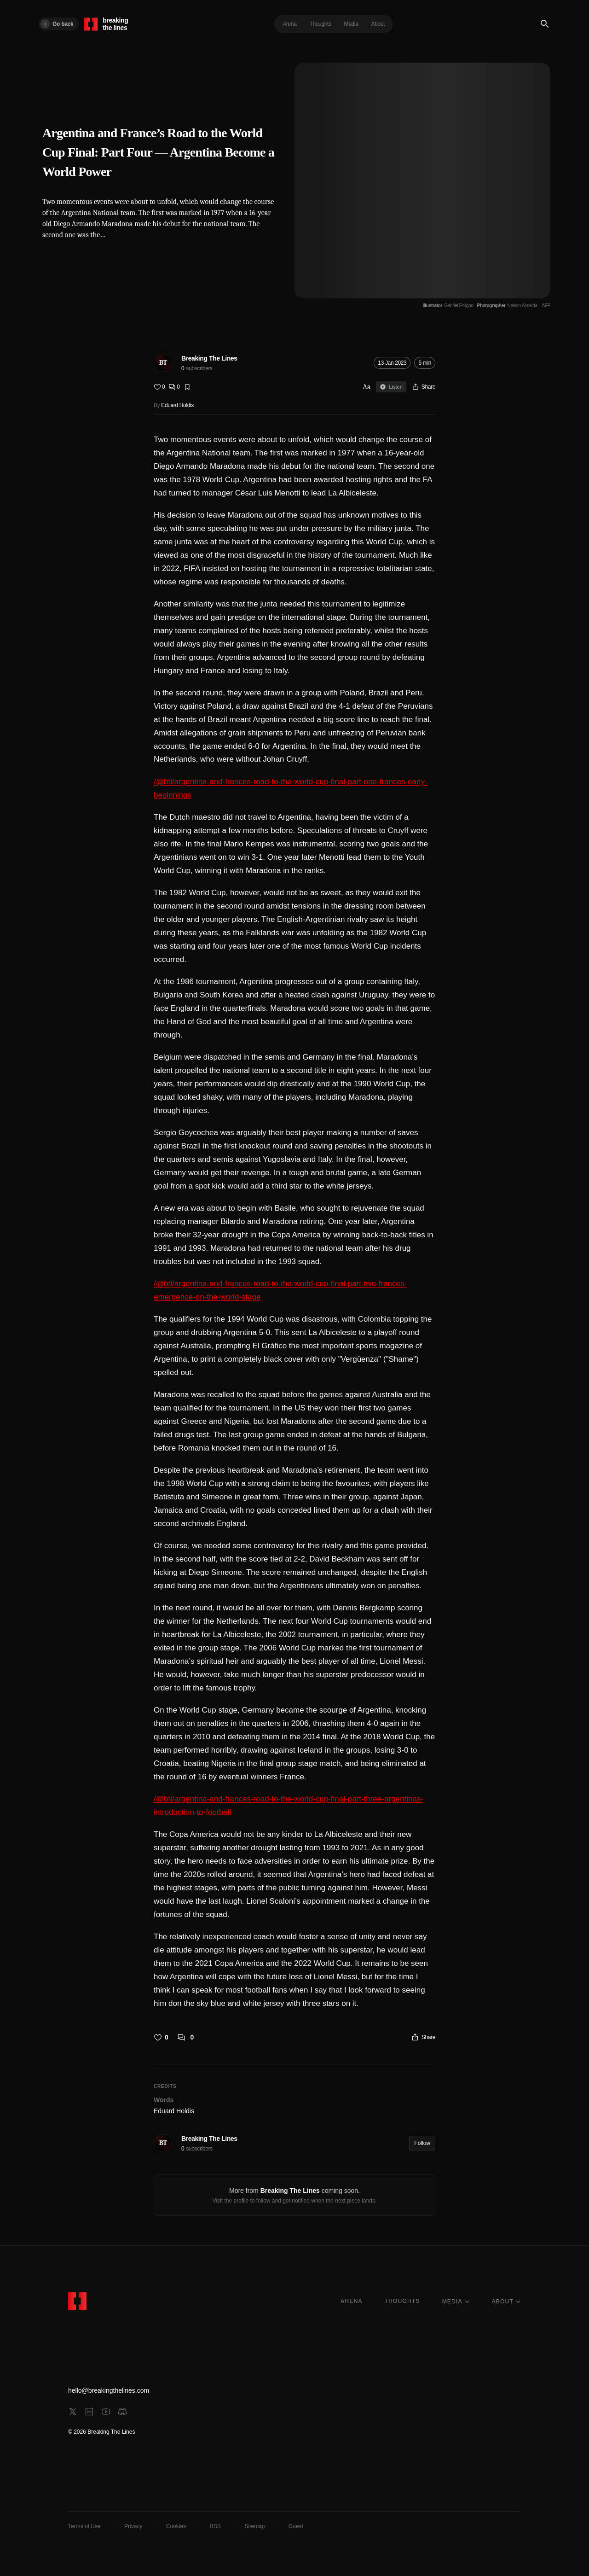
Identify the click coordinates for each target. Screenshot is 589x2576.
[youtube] (105, 2411)
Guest (296, 2526)
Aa (366, 387)
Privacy (133, 2526)
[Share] (423, 386)
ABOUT (506, 2301)
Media (351, 24)
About (378, 24)
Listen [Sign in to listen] (391, 387)
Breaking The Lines (209, 358)
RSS (215, 2526)
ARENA (351, 2301)
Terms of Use (84, 2526)
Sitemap (254, 2526)
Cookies (176, 2526)
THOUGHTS (402, 2301)
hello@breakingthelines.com (108, 2390)
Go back (56, 24)
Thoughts (320, 24)
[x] (72, 2411)
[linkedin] (89, 2411)
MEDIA (456, 2301)
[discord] (122, 2411)
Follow (422, 2143)
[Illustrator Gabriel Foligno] (447, 305)
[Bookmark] (187, 386)
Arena (289, 24)
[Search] (544, 23)
